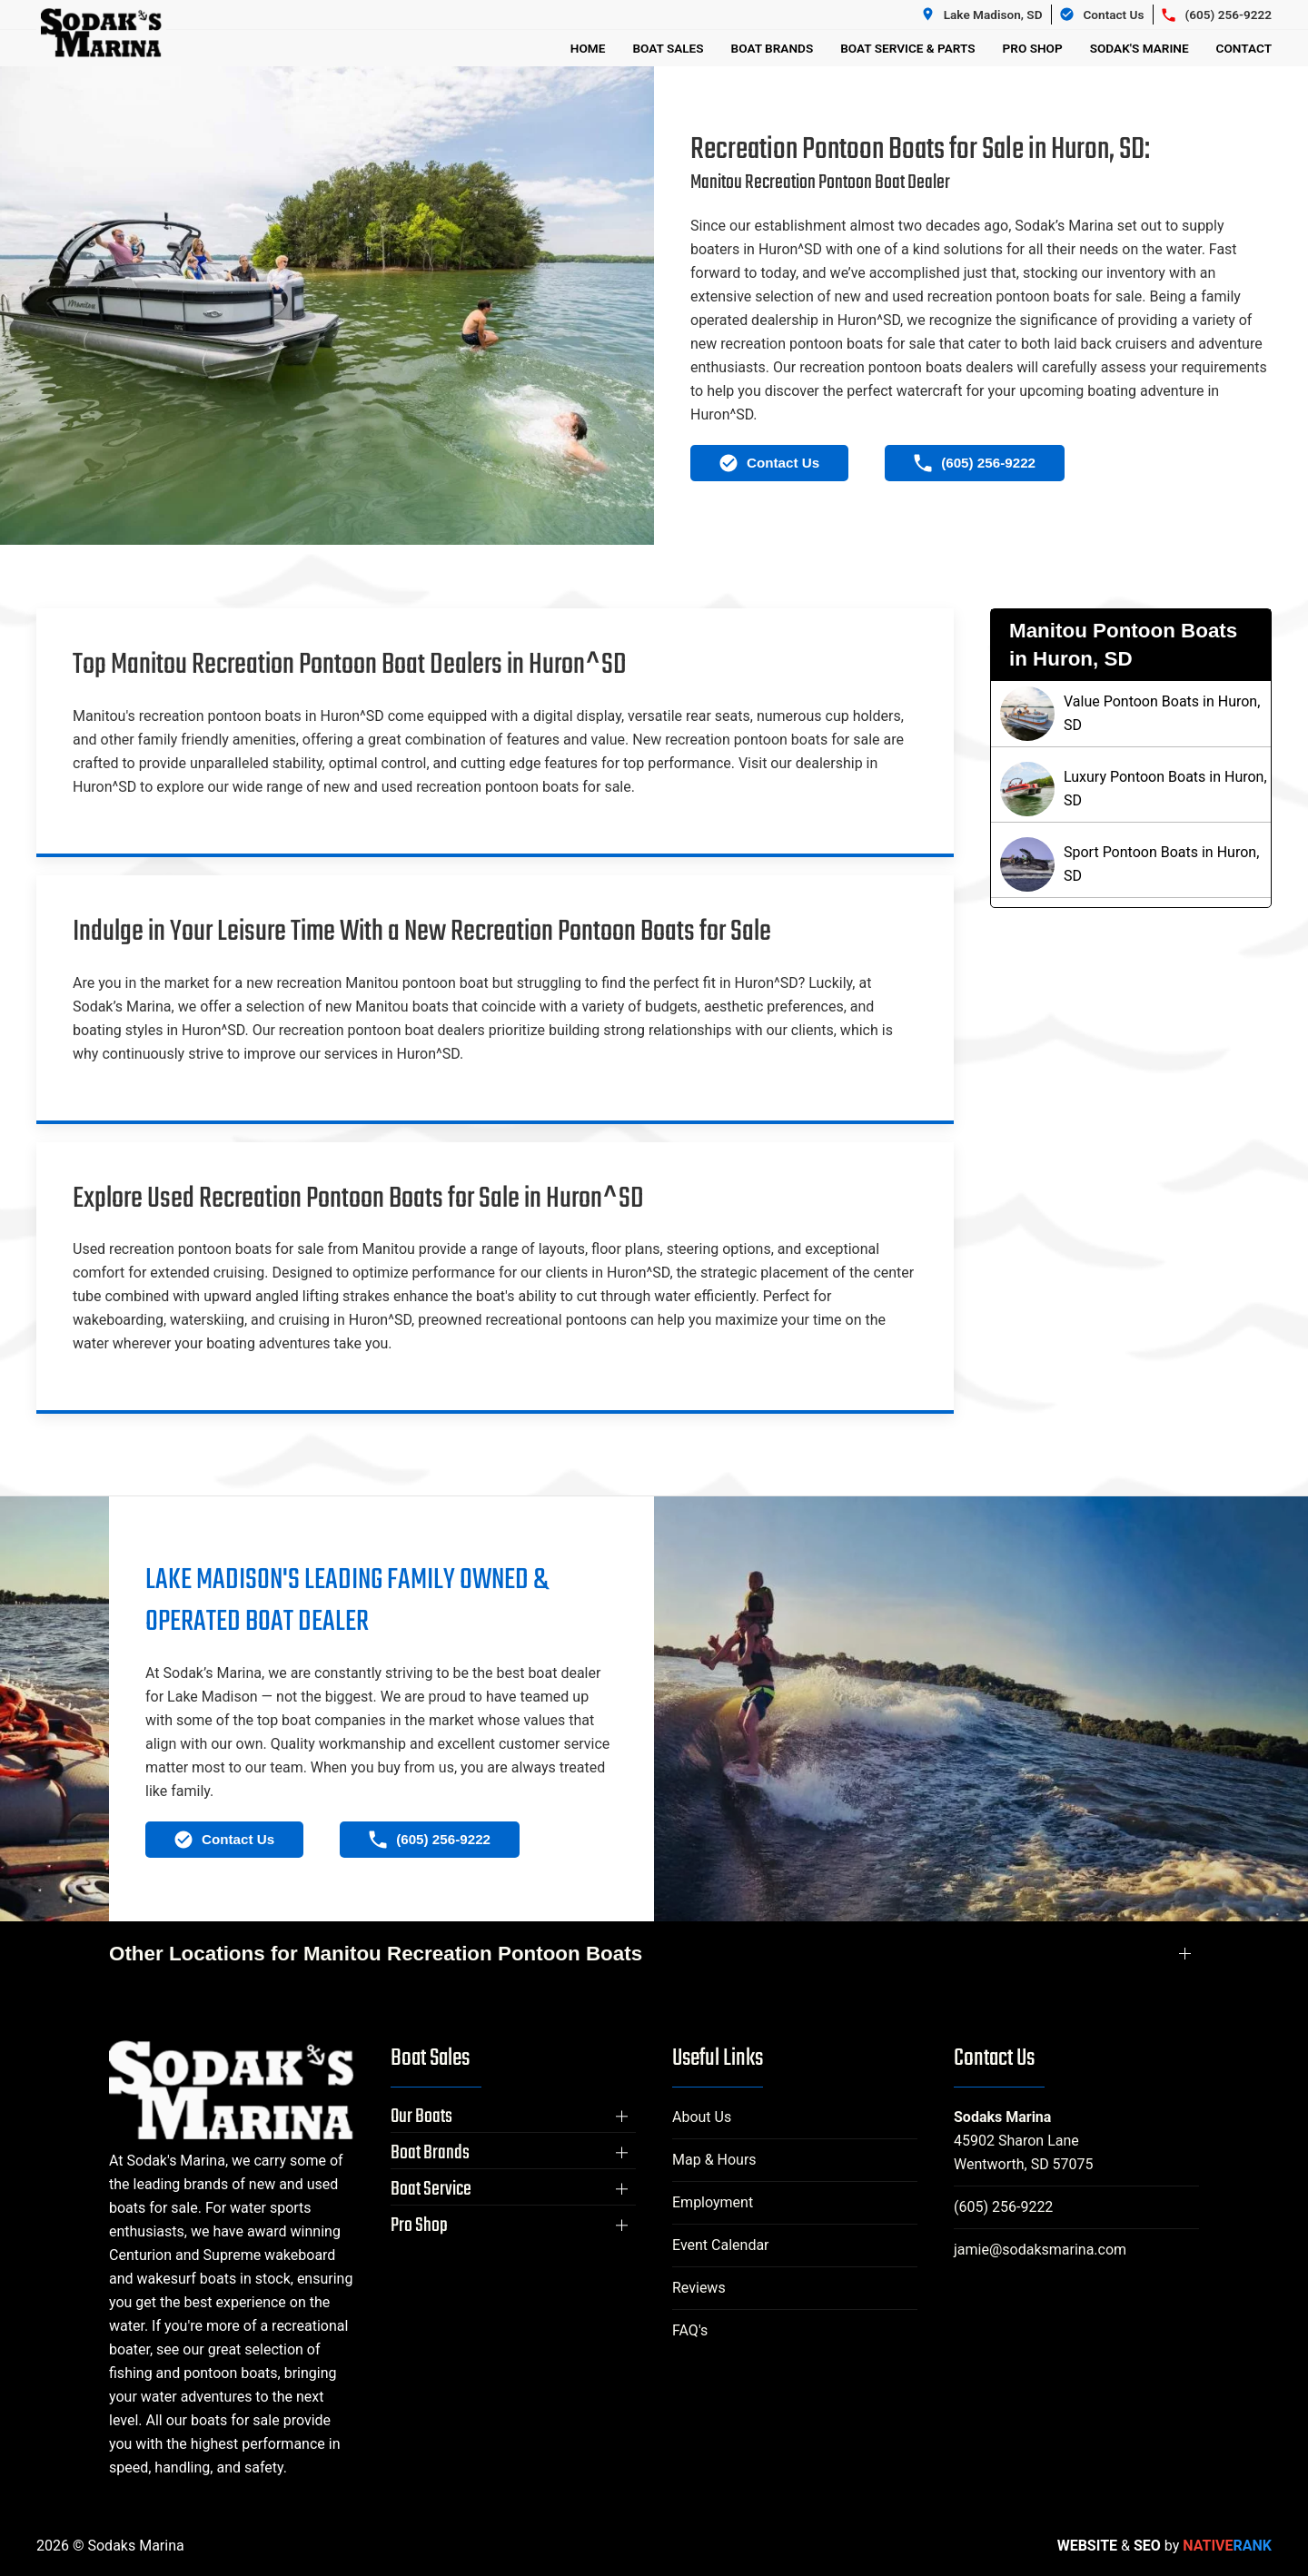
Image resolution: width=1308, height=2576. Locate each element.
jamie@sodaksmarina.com (1040, 2249)
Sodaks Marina (1002, 2117)
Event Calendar (720, 2245)
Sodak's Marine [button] (1139, 48)
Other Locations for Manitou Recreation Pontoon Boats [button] (375, 1953)
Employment (712, 2202)
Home (588, 48)
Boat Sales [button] (667, 48)
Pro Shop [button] (1033, 48)
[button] (513, 2116)
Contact (1244, 48)
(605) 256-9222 (1003, 2207)
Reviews (699, 2287)
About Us (701, 2117)
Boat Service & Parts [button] (907, 48)
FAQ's (690, 2330)
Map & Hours (714, 2159)
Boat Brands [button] (772, 48)
